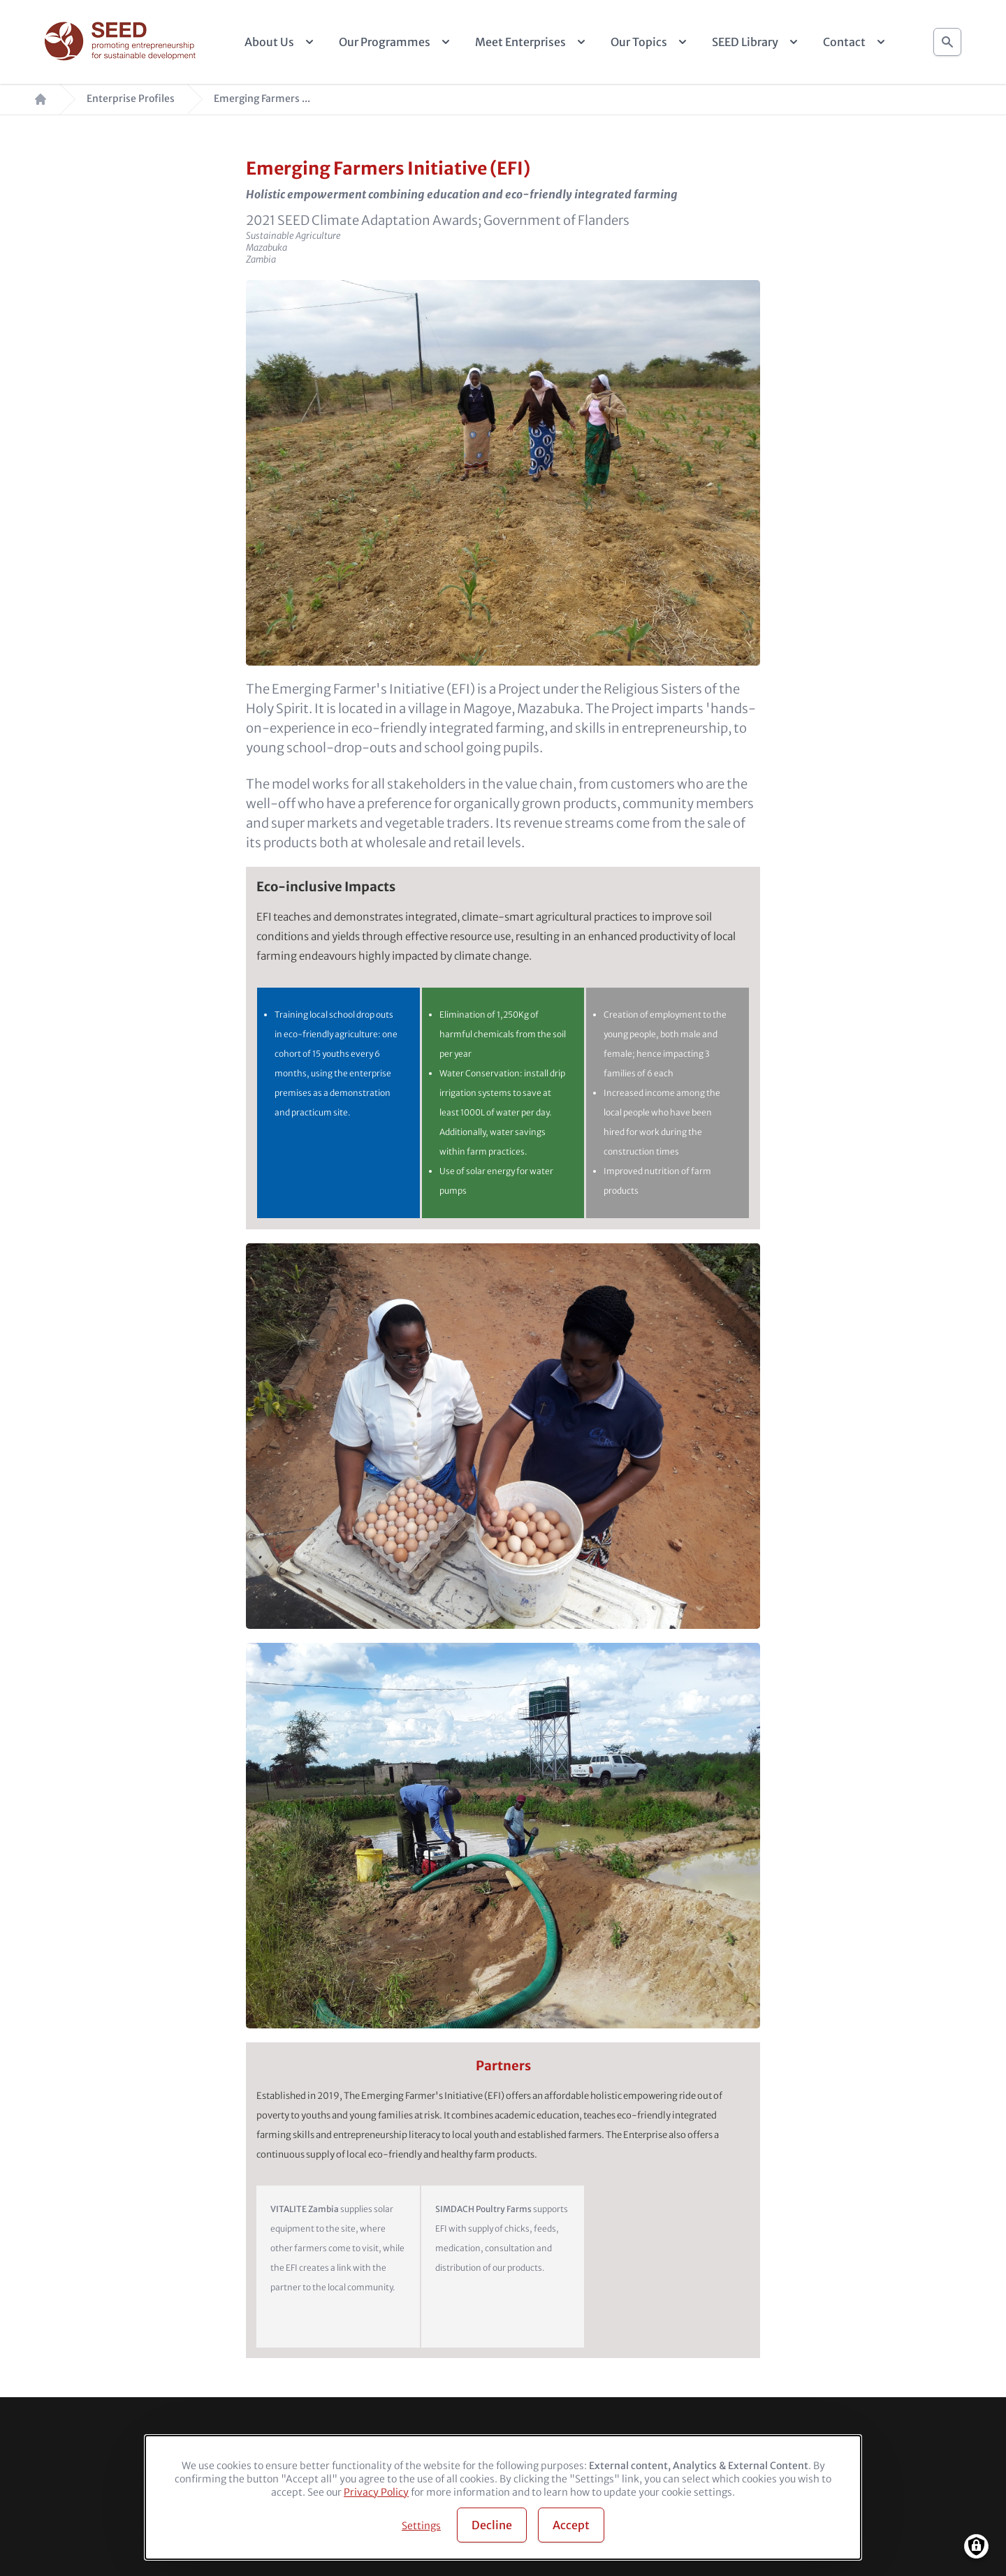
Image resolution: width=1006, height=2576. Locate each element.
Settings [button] (421, 2525)
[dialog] (503, 2497)
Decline (492, 2525)
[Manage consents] (976, 2546)
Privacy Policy (376, 2492)
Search (947, 38)
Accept (571, 2525)
